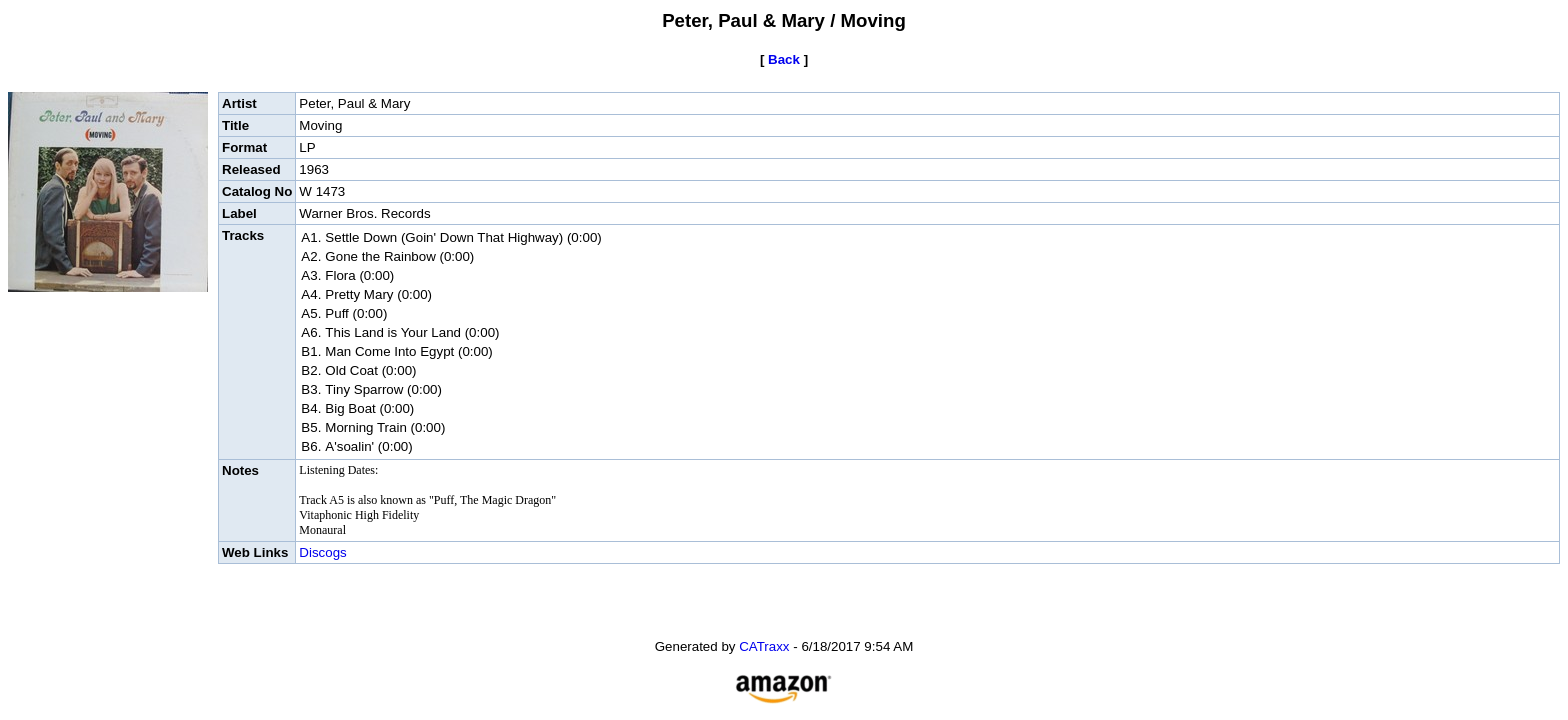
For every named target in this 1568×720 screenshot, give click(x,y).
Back (784, 59)
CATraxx (764, 646)
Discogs (322, 552)
